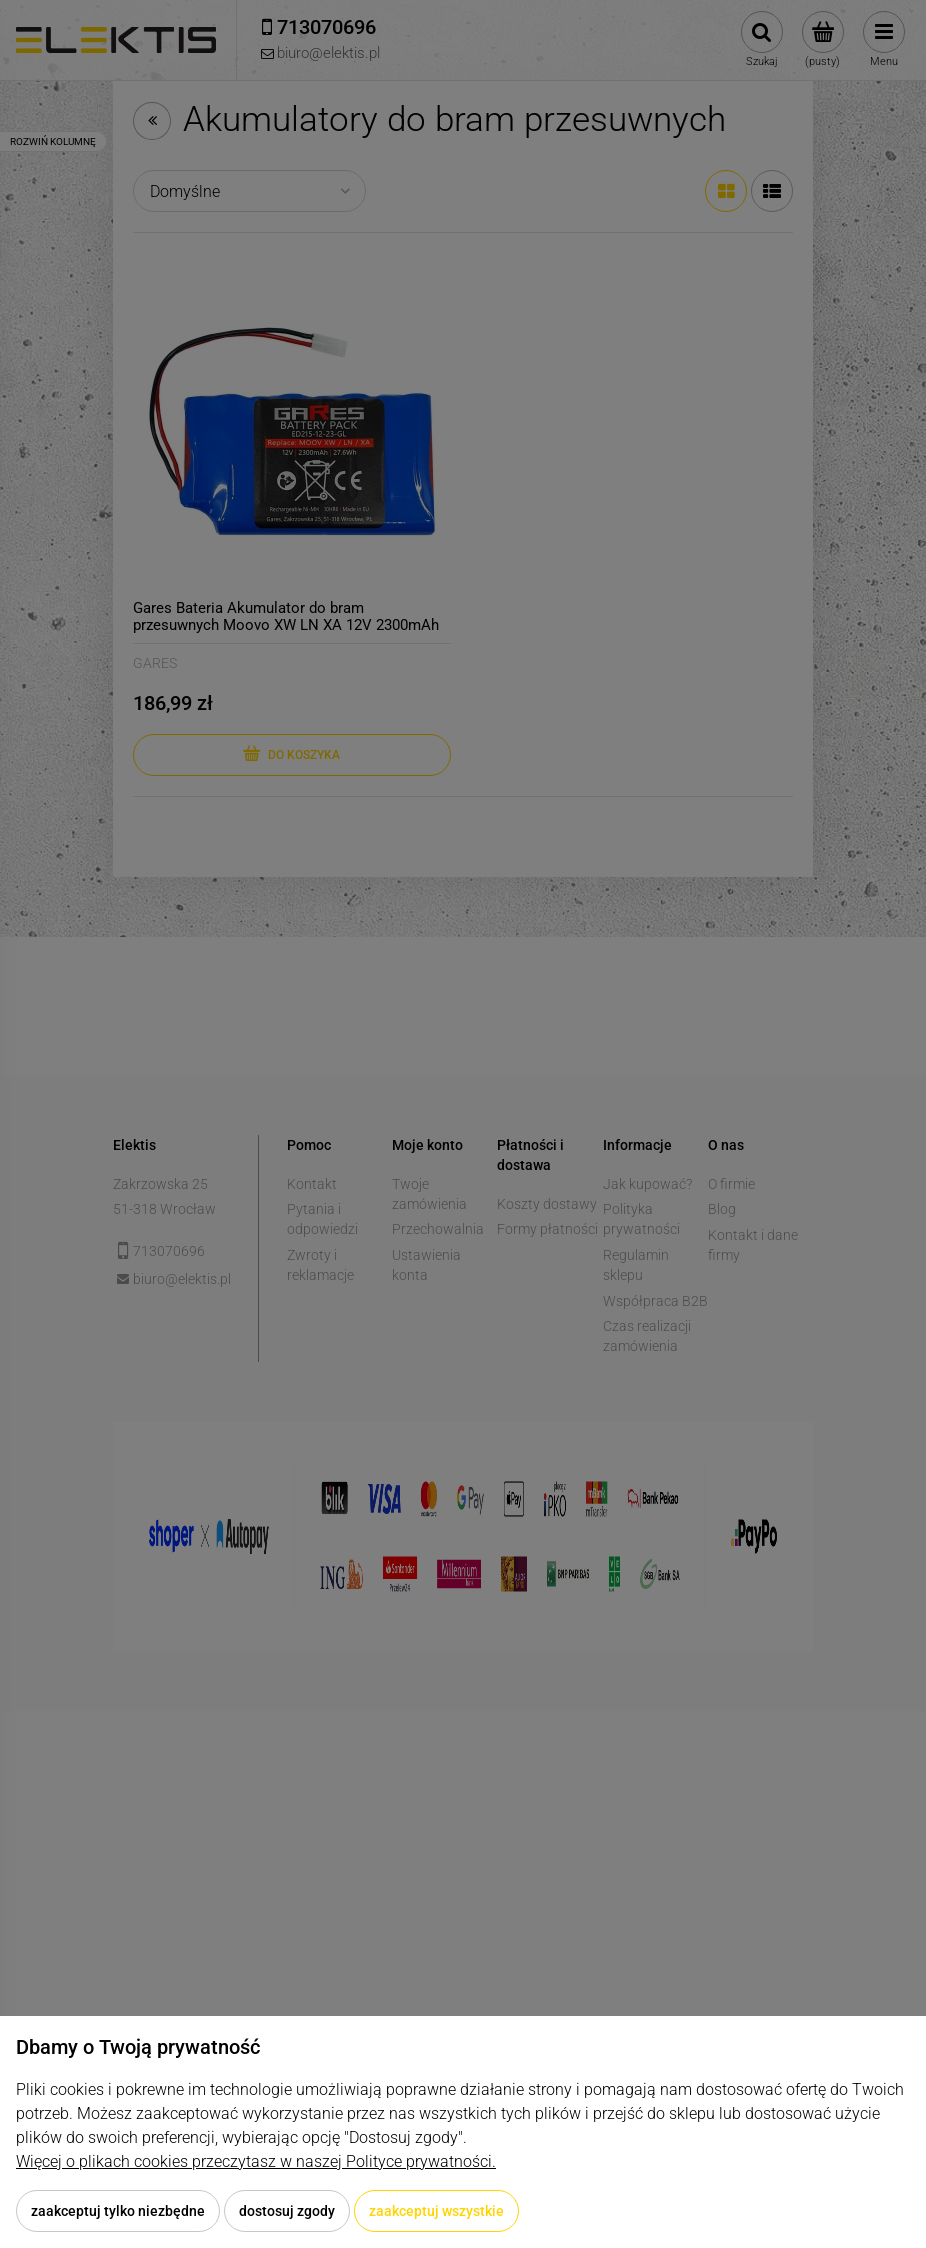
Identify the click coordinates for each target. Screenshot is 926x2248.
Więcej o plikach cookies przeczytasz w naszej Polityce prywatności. (256, 2161)
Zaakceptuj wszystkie (436, 2211)
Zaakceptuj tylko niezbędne (118, 2211)
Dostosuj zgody (287, 2211)
